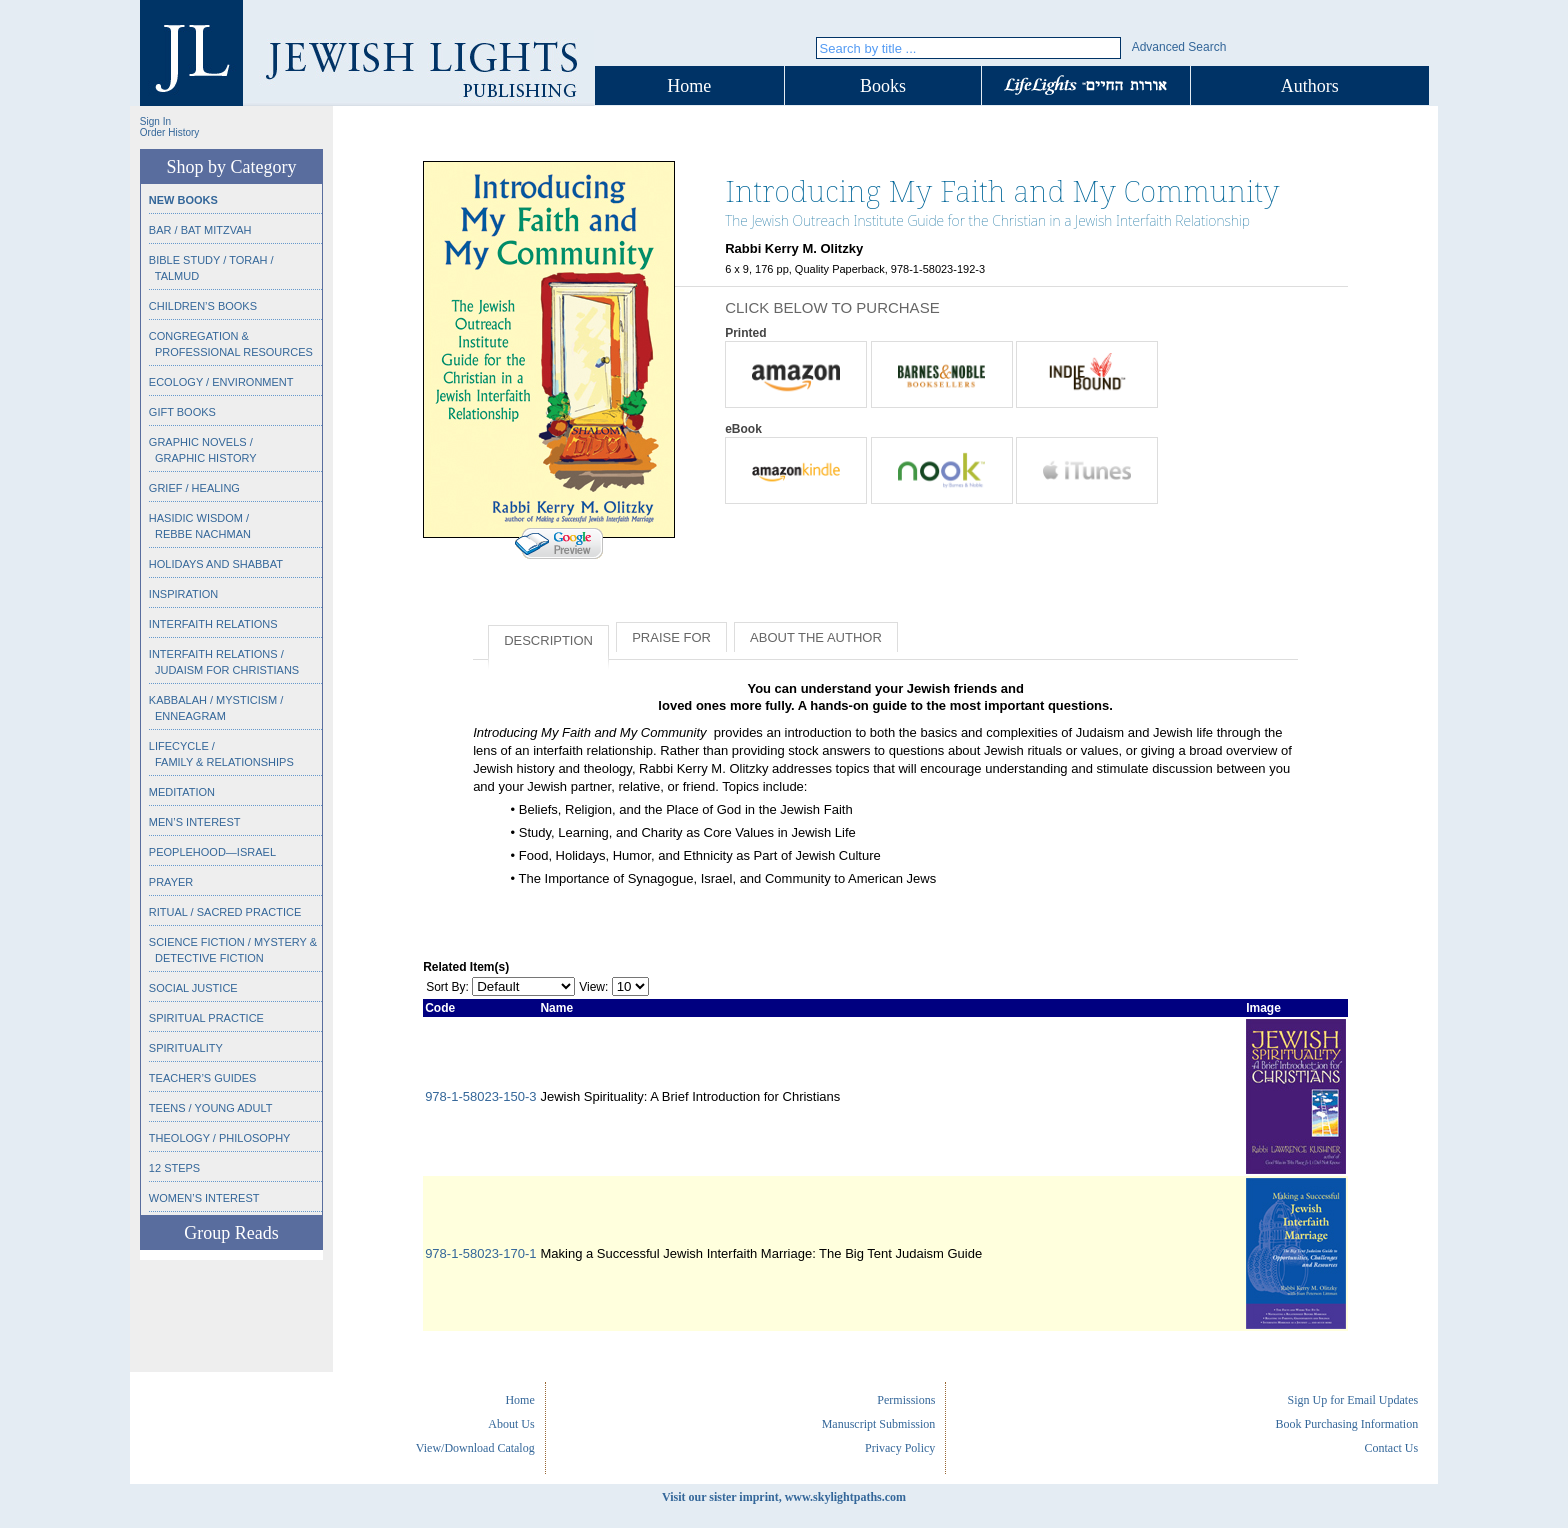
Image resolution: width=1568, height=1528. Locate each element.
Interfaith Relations (213, 624)
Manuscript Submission (879, 1424)
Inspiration (183, 594)
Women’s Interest (204, 1198)
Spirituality (186, 1048)
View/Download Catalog (475, 1448)
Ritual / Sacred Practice (225, 912)
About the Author (816, 637)
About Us (511, 1424)
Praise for (671, 637)
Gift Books (182, 412)
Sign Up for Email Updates (1352, 1400)
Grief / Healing (194, 488)
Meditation (182, 792)
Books (883, 86)
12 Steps (174, 1168)
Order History (169, 132)
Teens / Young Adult (211, 1108)
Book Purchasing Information (1346, 1424)
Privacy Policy (900, 1448)
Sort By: (447, 987)
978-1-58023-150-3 (480, 1096)
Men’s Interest (195, 822)
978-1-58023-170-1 (480, 1253)
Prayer (171, 882)
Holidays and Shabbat (216, 564)
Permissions (906, 1400)
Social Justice (193, 988)
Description (548, 640)
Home (689, 86)
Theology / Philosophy (220, 1138)
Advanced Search (1179, 47)
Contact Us (1391, 1448)
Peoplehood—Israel (212, 852)
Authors (1310, 86)
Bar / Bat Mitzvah (200, 230)
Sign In (155, 121)
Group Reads (231, 1233)
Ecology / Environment (221, 382)
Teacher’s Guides (203, 1078)
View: (593, 987)
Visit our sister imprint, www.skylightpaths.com (784, 1497)
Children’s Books (203, 306)
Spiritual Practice (206, 1018)
